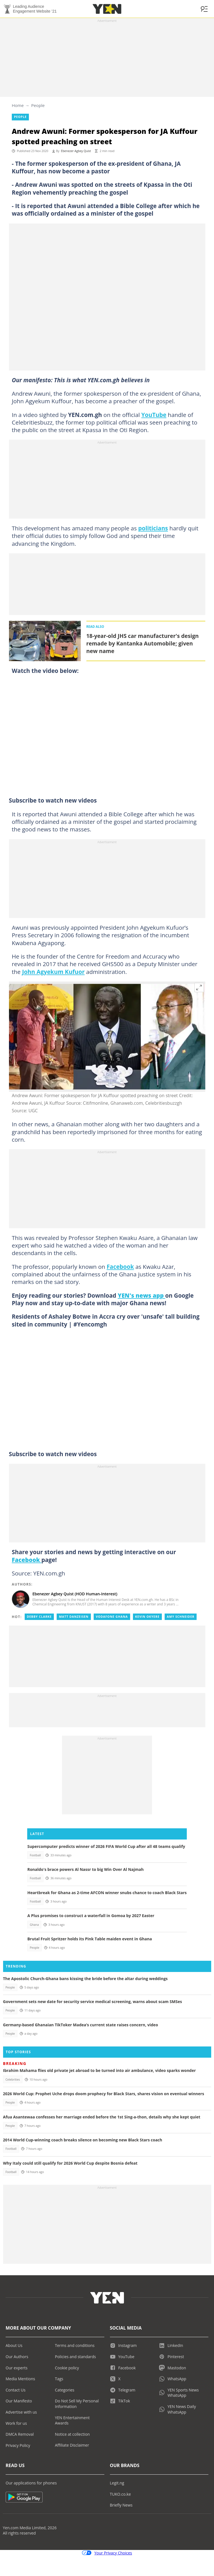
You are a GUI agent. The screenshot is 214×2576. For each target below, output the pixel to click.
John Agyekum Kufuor (53, 972)
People (38, 105)
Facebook (120, 1266)
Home (18, 105)
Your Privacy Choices (107, 2553)
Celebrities (12, 2079)
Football (35, 1855)
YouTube (153, 415)
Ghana (34, 1925)
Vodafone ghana (112, 1617)
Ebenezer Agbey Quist (76, 151)
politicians (153, 528)
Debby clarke (39, 1617)
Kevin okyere (147, 1617)
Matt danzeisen (73, 1617)
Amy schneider (180, 1617)
